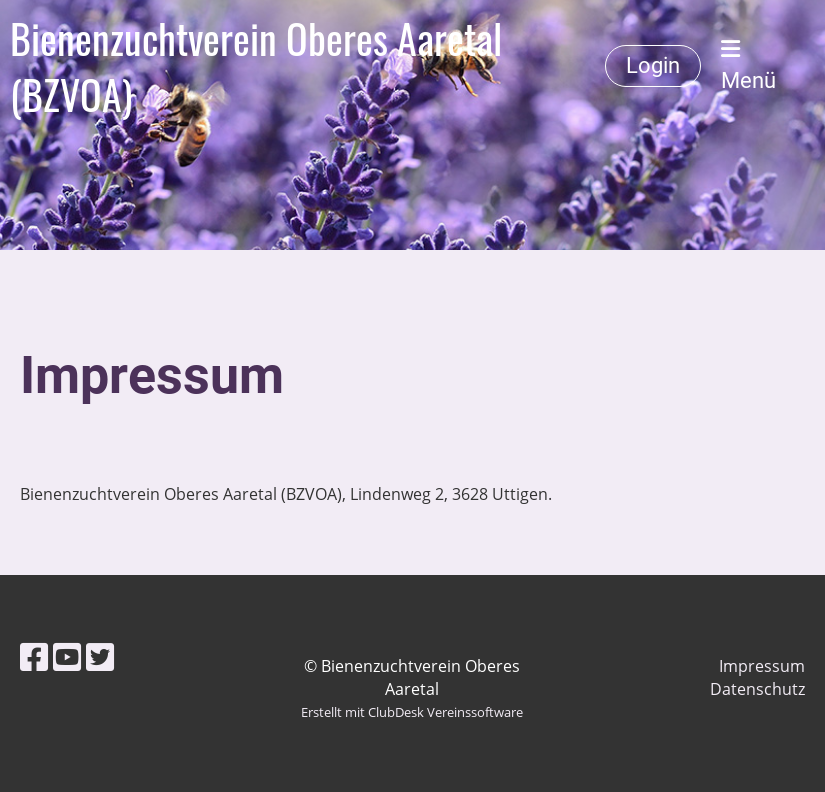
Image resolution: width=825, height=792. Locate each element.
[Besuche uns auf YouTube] (67, 656)
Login (653, 65)
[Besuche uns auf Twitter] (100, 656)
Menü (748, 65)
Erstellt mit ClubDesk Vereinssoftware (412, 712)
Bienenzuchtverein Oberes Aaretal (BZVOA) (256, 66)
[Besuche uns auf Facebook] (34, 656)
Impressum (762, 666)
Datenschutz (757, 689)
